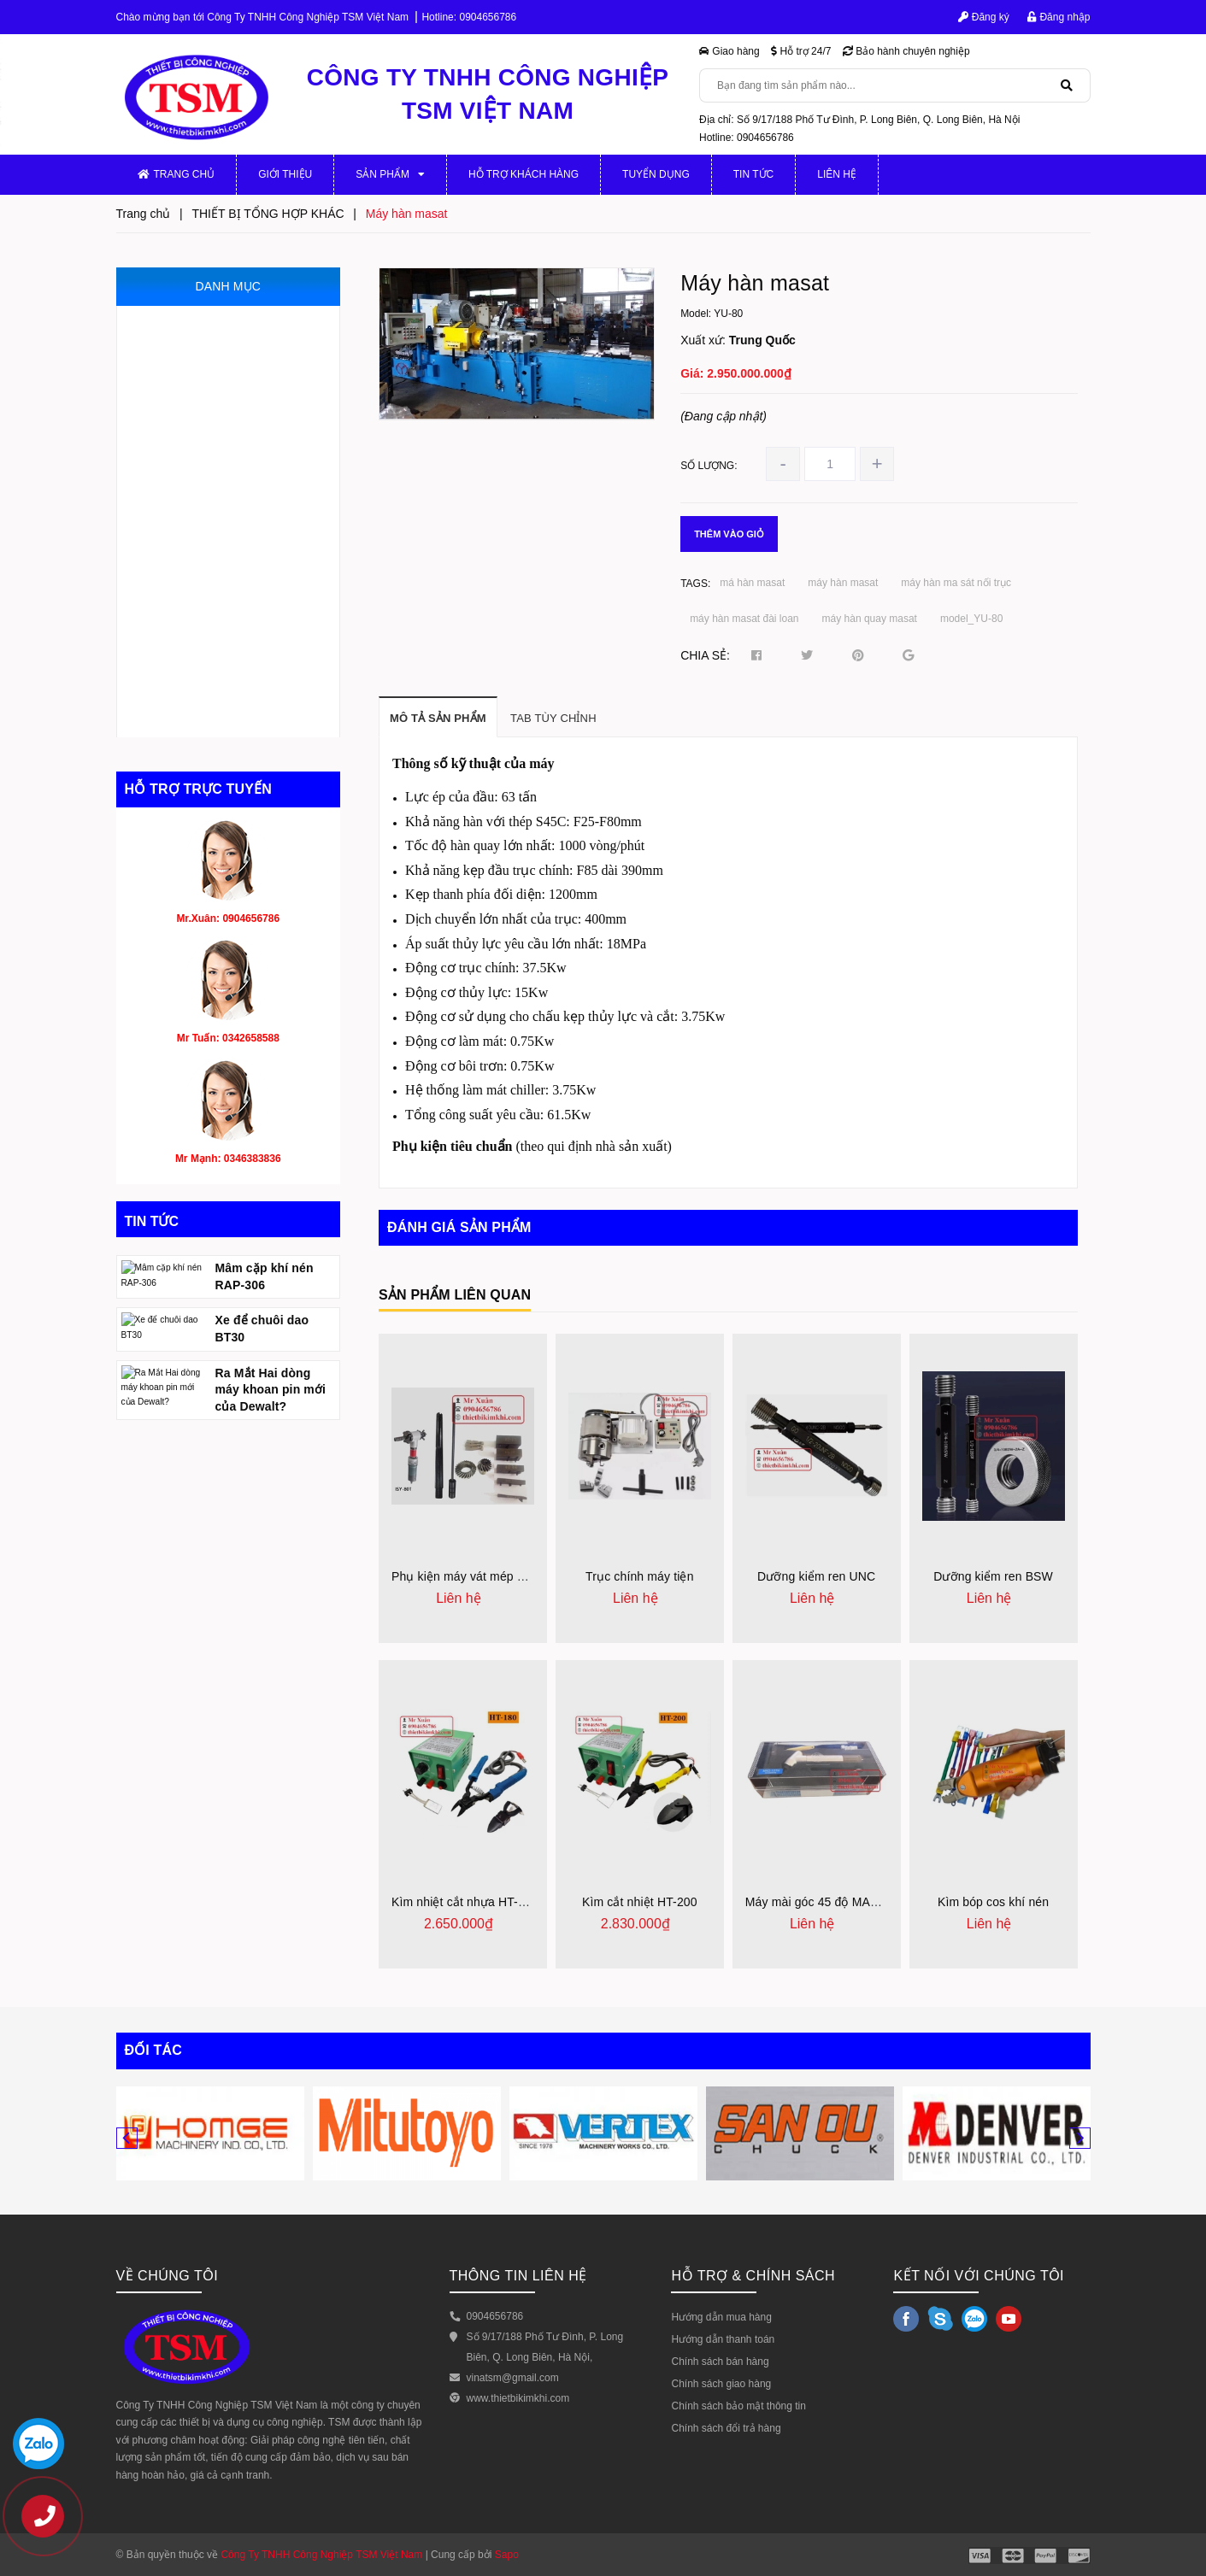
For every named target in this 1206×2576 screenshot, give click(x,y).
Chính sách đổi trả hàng (725, 2428)
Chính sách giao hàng (721, 2384)
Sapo (507, 2555)
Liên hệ (836, 174)
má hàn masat (752, 583)
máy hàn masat (843, 583)
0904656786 (487, 17)
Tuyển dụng (656, 174)
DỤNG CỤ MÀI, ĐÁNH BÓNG (213, 610)
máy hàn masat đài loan (744, 619)
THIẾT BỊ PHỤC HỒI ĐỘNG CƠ (217, 646)
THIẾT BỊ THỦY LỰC (190, 538)
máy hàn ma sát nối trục (956, 583)
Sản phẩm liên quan (455, 1295)
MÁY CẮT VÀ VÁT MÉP (197, 502)
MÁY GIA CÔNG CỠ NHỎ (203, 395)
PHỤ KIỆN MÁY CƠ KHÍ (198, 359)
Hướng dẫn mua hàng (721, 2317)
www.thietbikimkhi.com (518, 2398)
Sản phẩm (390, 174)
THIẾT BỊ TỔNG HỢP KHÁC (208, 719)
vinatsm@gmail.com (513, 2378)
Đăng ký (983, 17)
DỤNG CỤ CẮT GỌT (190, 683)
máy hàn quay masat (869, 619)
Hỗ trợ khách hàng (523, 174)
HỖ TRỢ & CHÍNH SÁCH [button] (753, 2275)
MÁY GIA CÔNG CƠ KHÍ (200, 323)
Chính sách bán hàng (719, 2362)
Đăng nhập (1058, 17)
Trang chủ (176, 174)
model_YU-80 (971, 619)
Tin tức (753, 174)
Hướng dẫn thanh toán (722, 2339)
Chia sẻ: (705, 655)
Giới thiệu (285, 174)
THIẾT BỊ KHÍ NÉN (184, 574)
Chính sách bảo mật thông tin (738, 2406)
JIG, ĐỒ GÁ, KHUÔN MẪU (204, 431)
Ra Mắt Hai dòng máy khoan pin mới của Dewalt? (271, 1493)
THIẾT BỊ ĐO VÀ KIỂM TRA (206, 467)
